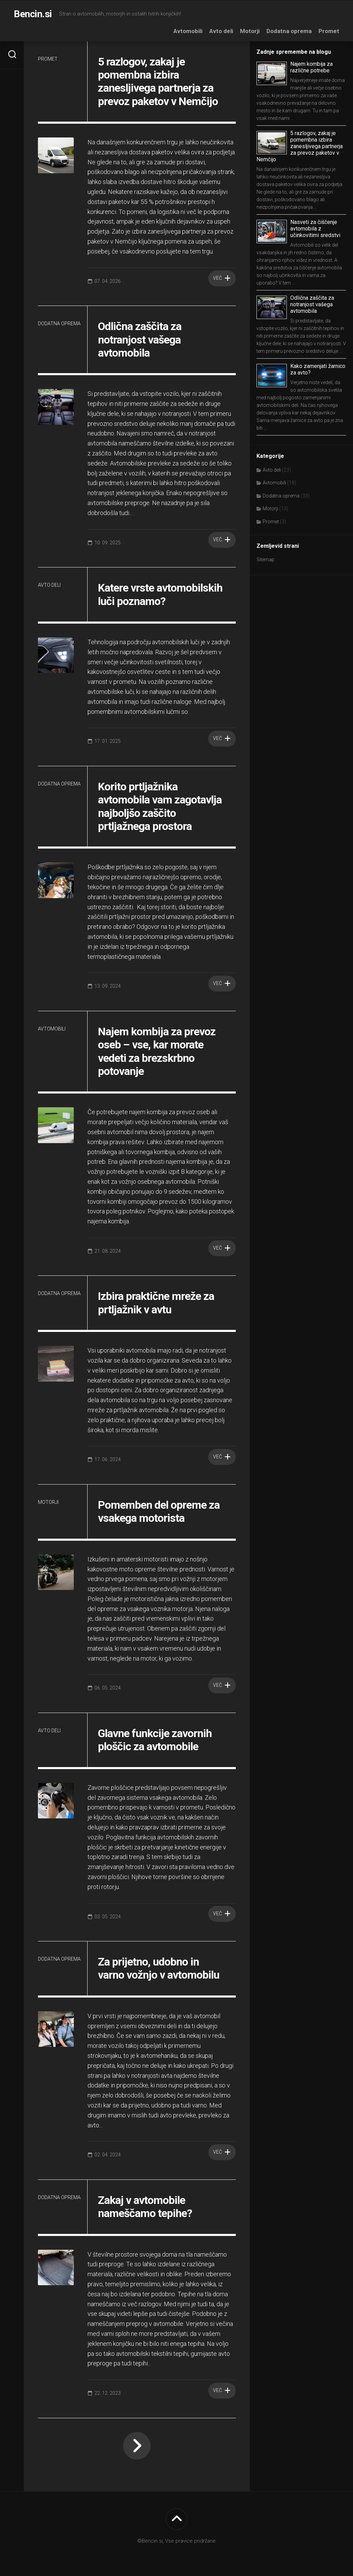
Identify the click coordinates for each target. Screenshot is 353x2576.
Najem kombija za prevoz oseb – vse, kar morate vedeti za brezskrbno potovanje (156, 1051)
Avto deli (221, 31)
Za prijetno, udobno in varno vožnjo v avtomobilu (158, 1968)
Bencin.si (33, 14)
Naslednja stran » (137, 2446)
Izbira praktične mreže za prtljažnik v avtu (156, 1303)
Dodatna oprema (289, 31)
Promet (329, 31)
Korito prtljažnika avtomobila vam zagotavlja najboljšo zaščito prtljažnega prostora (160, 806)
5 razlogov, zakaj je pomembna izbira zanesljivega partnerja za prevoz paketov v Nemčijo (159, 81)
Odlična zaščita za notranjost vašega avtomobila (139, 339)
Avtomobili (187, 31)
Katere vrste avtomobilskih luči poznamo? (160, 594)
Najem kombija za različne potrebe (311, 67)
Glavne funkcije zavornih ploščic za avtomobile (155, 1740)
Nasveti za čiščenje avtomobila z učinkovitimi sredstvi (315, 228)
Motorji (250, 31)
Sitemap (265, 559)
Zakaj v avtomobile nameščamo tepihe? (145, 2207)
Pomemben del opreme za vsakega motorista (159, 1511)
